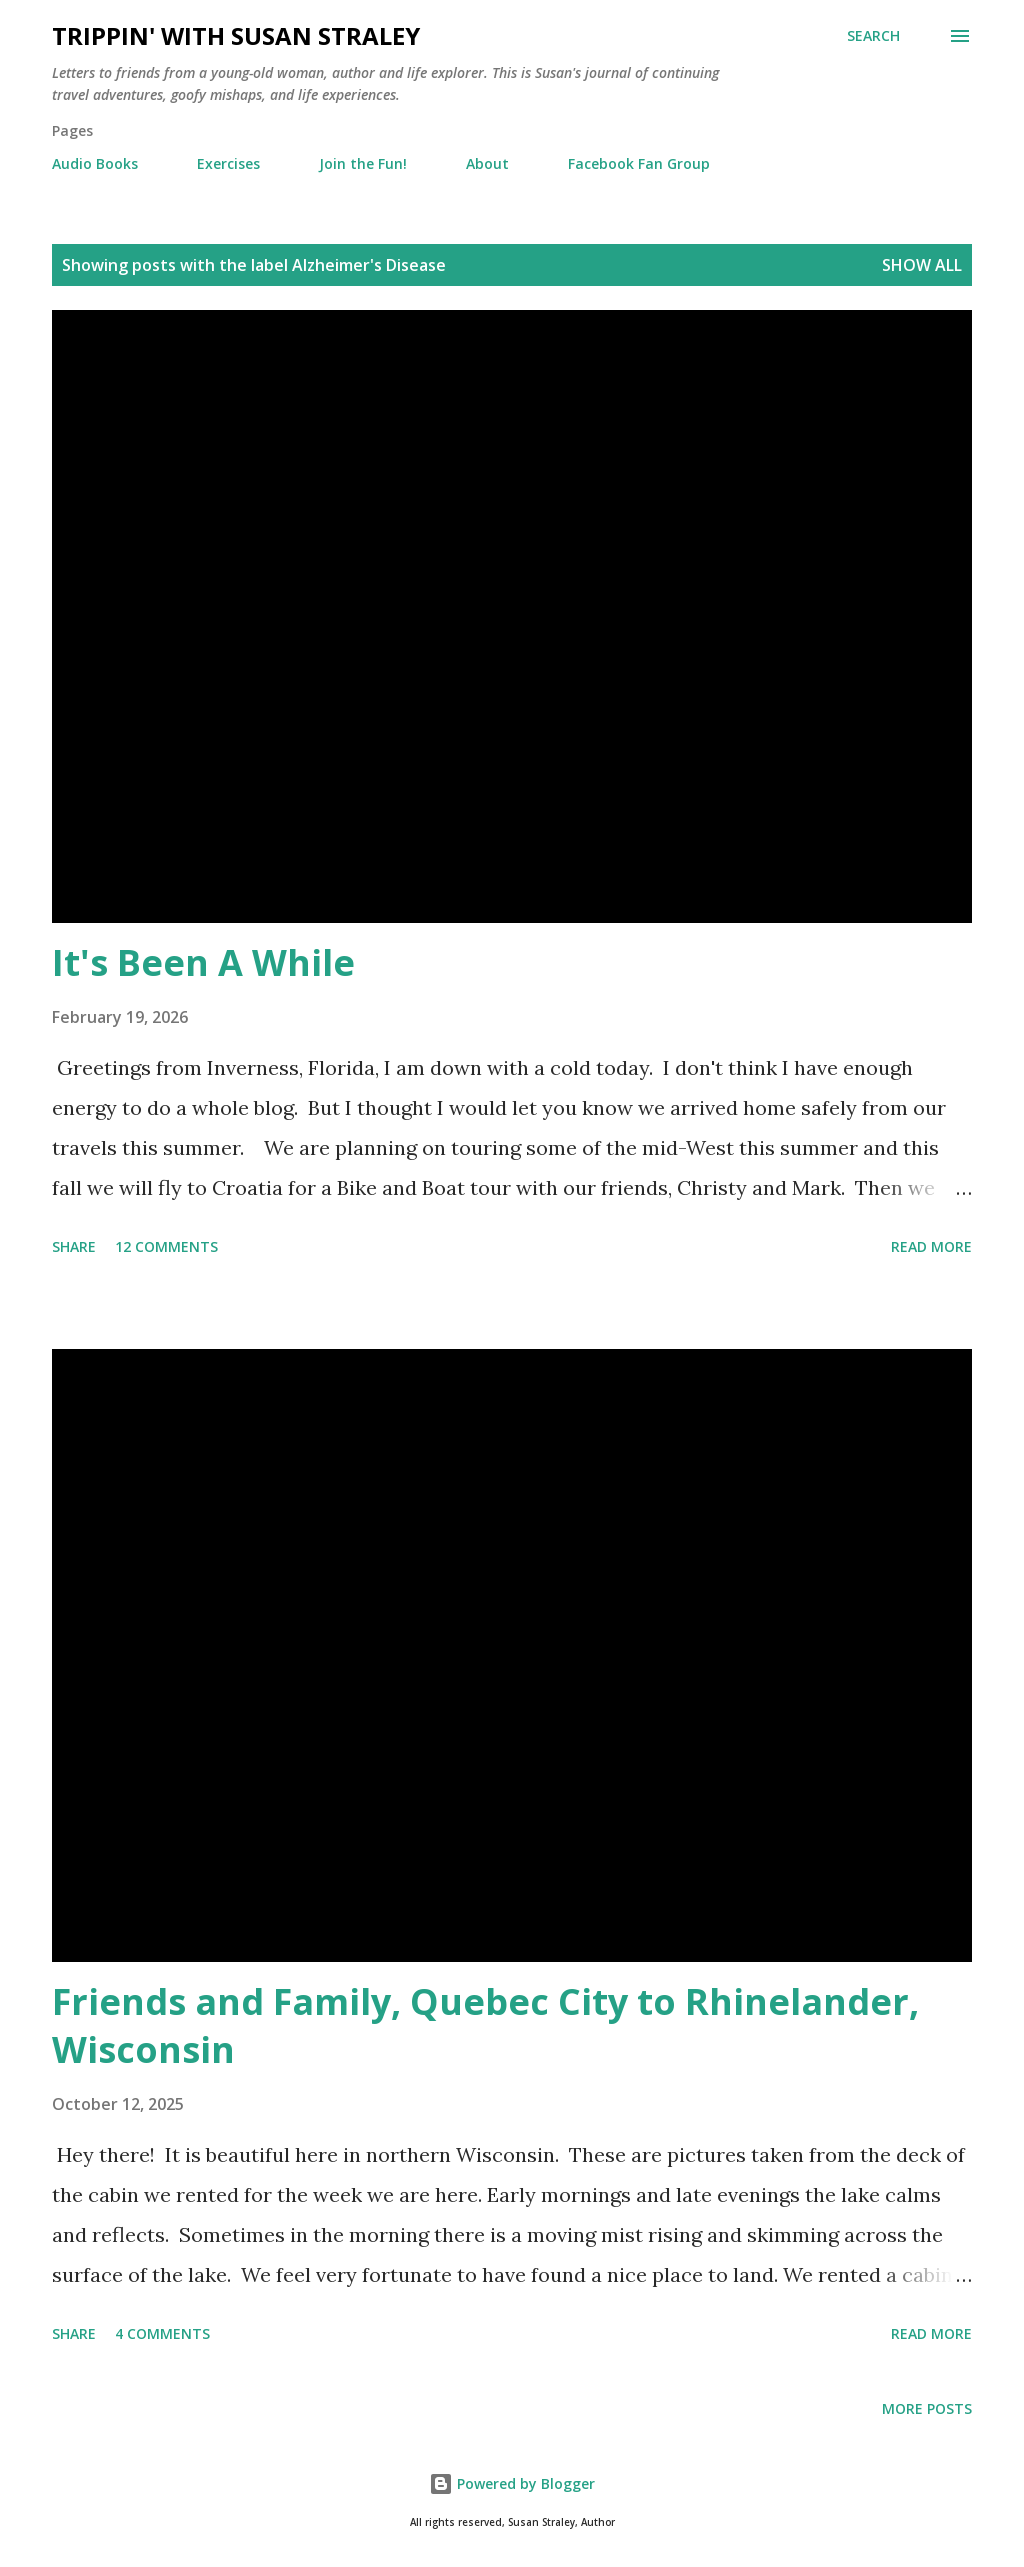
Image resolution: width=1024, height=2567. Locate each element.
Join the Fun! (363, 163)
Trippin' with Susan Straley (236, 35)
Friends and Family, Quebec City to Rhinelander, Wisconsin (485, 2025)
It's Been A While (203, 962)
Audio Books (95, 163)
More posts (927, 2408)
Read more (931, 1246)
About (487, 163)
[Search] (873, 36)
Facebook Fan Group (639, 163)
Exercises (228, 163)
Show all (922, 265)
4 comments (162, 2333)
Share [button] (74, 1246)
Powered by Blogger (512, 2483)
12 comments (166, 1246)
